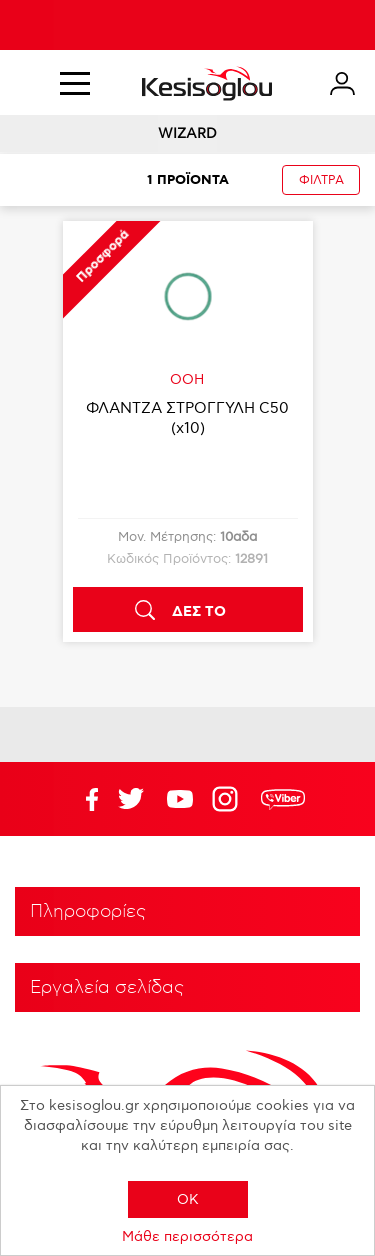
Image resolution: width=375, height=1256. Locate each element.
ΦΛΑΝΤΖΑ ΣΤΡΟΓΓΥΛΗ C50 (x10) (187, 418)
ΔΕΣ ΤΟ (199, 612)
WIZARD (187, 133)
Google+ (229, 799)
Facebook (82, 799)
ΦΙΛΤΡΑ (321, 180)
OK (188, 1199)
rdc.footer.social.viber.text (283, 799)
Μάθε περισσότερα (187, 1236)
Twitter (180, 799)
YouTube (131, 799)
